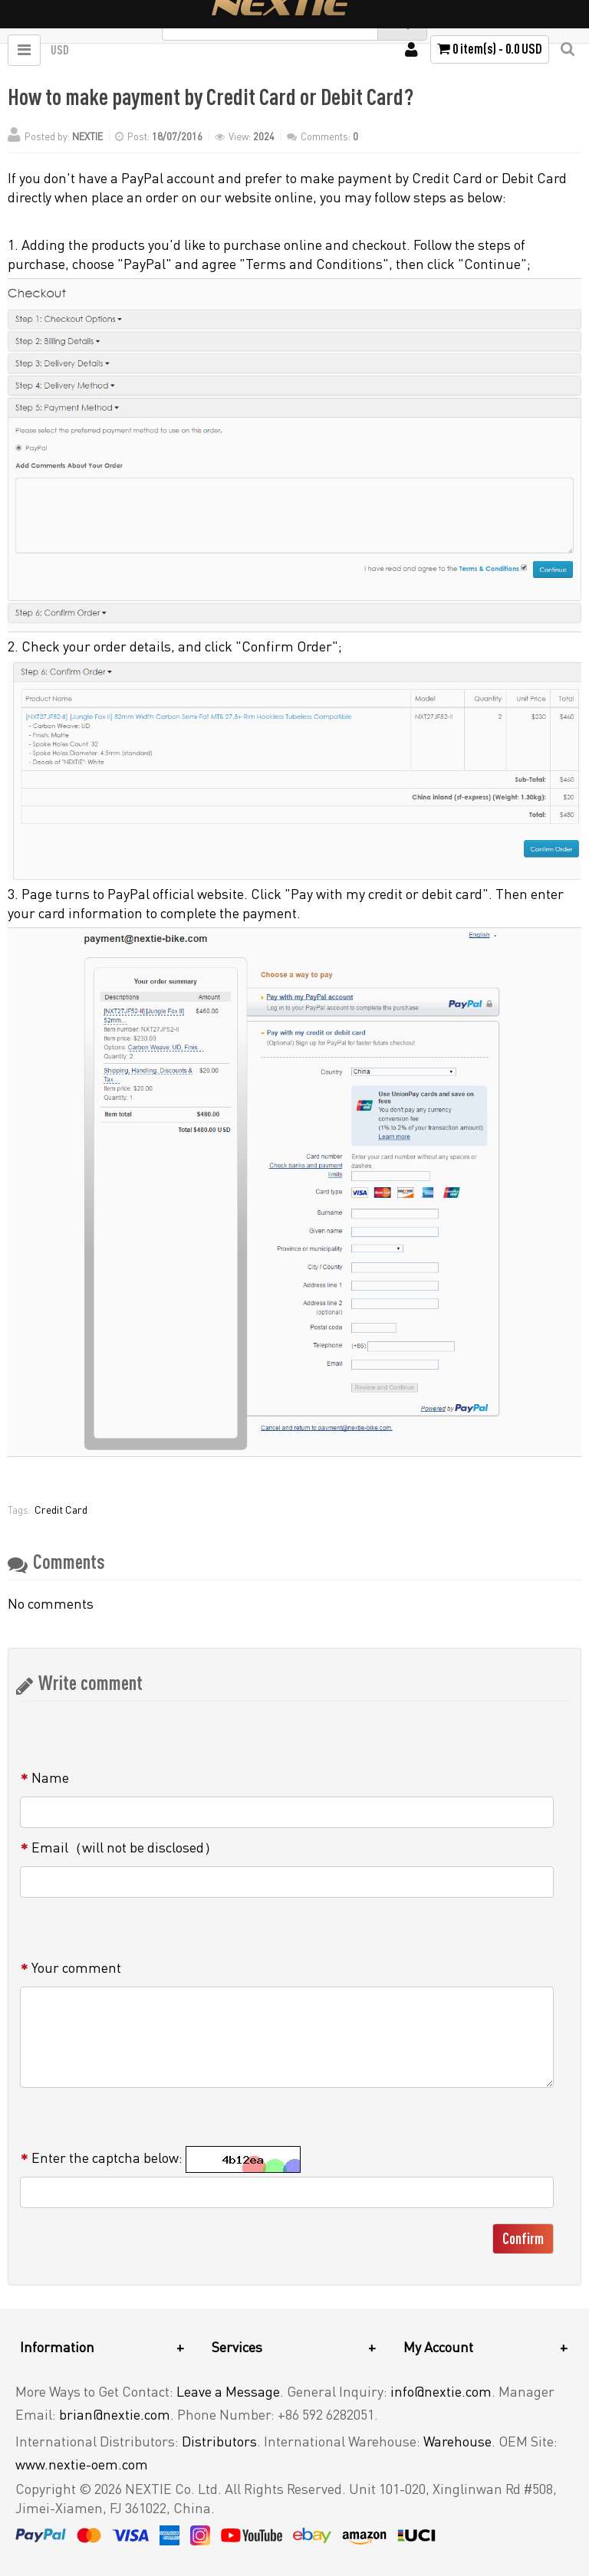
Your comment (76, 1967)
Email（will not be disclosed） (124, 1847)
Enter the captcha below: (107, 2157)
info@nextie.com (441, 2391)
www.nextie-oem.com (81, 2464)
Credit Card (61, 1509)
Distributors (219, 2441)
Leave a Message (228, 2391)
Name (50, 1777)
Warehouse (457, 2441)
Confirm (523, 2238)
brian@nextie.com (114, 2414)
